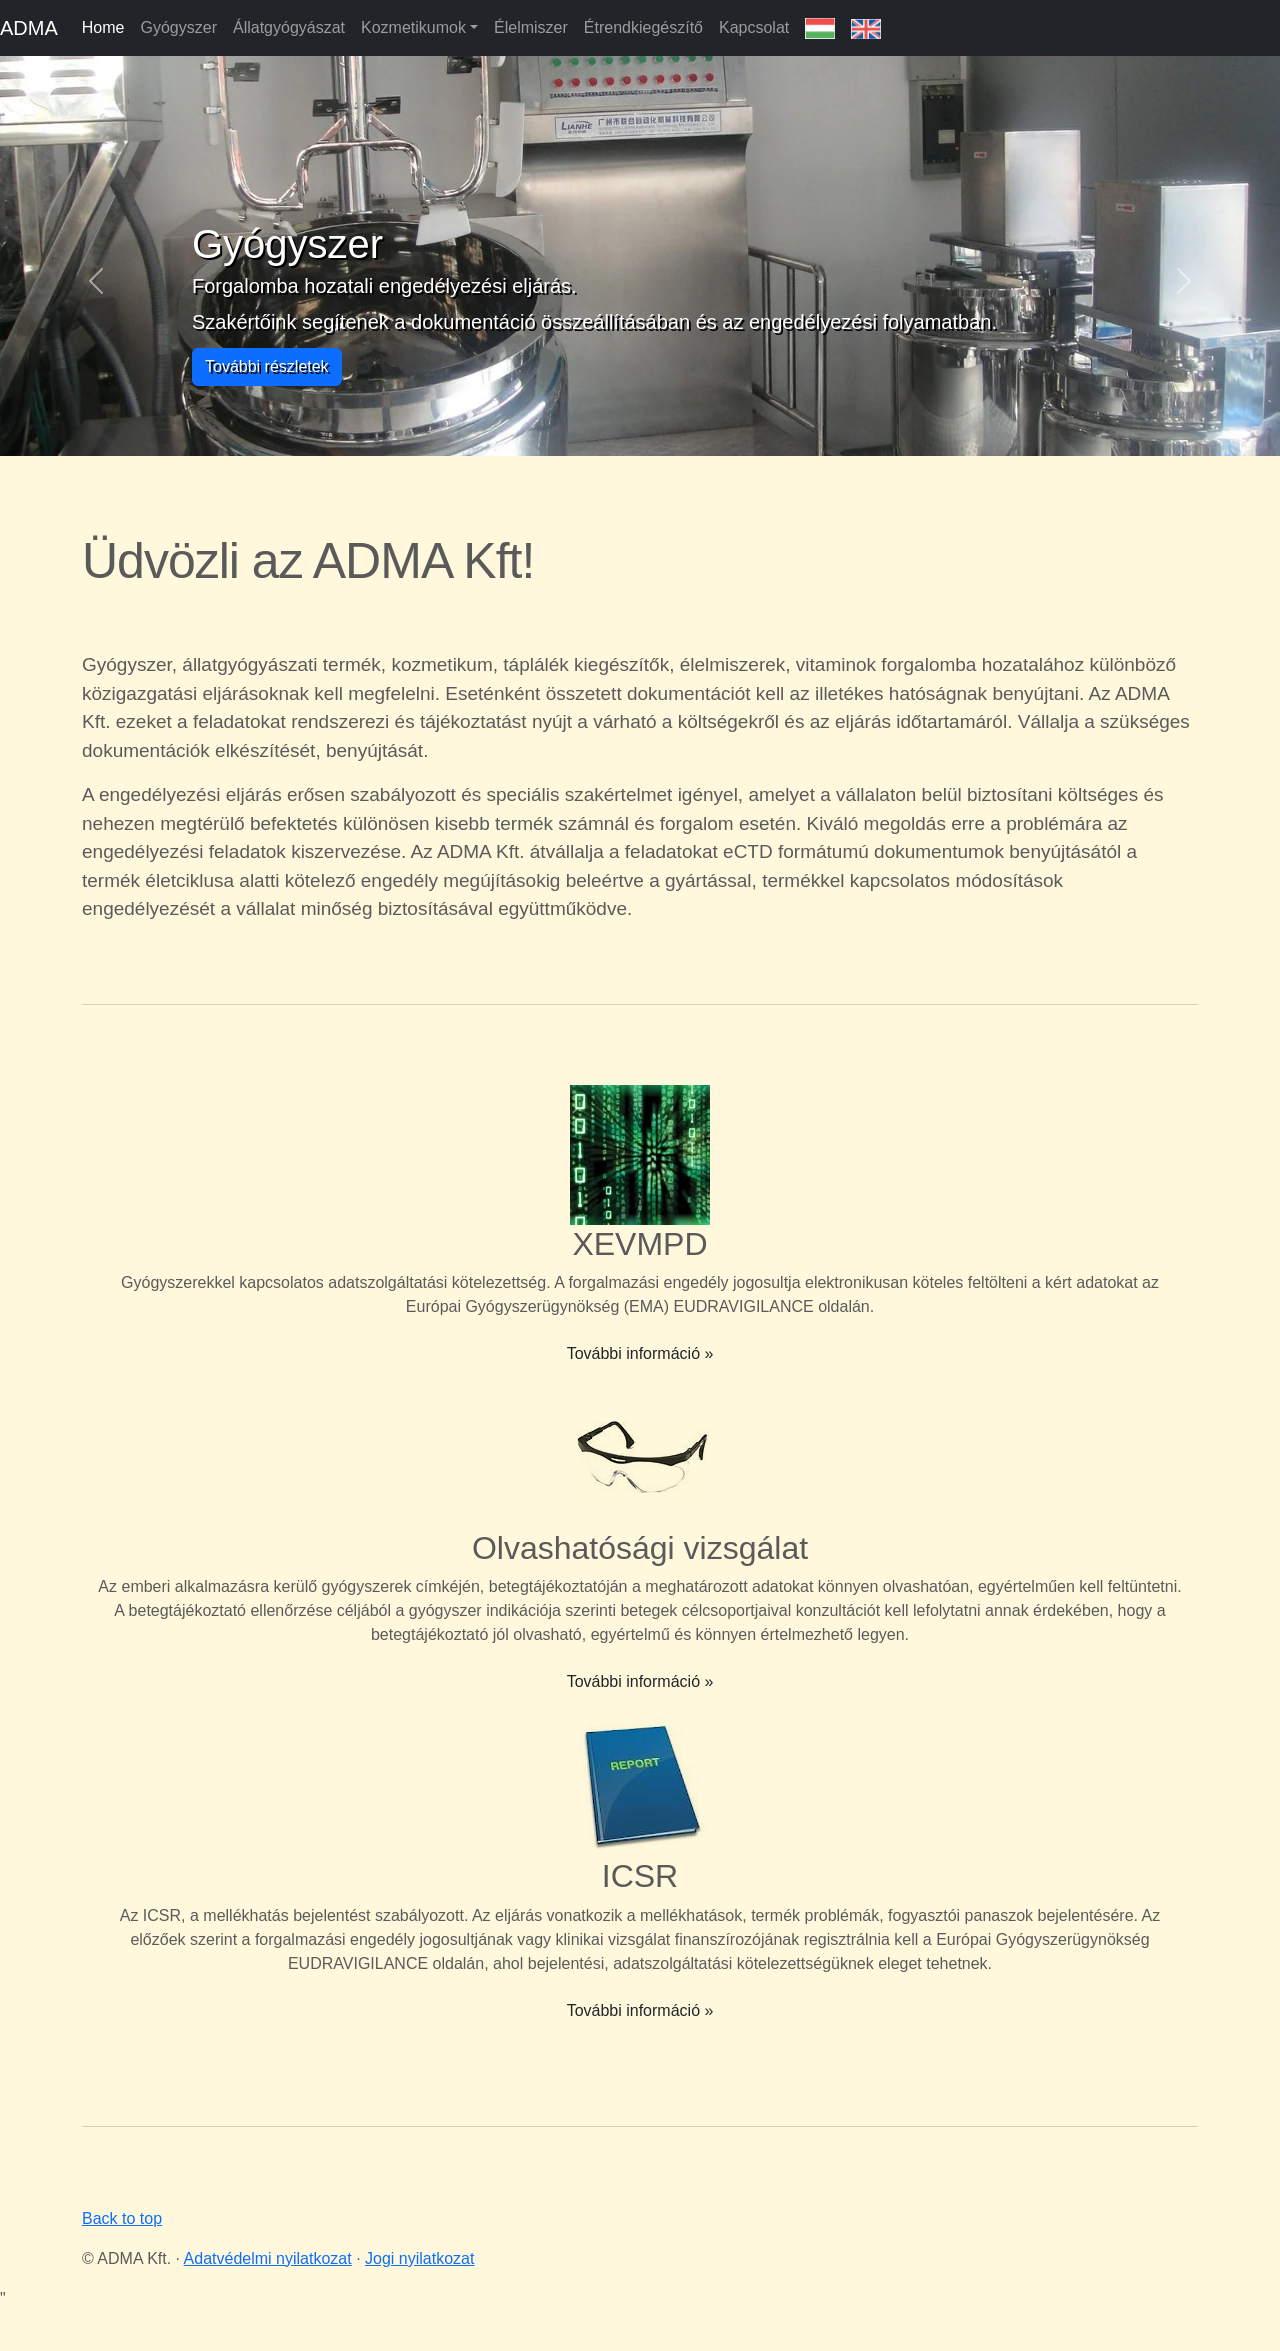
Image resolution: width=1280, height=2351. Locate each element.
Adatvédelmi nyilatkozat (268, 2258)
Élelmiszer (531, 27)
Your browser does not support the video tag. (1032, 569)
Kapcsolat (754, 27)
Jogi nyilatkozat (419, 2258)
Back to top (122, 2218)
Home (103, 27)
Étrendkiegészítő (643, 27)
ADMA (29, 28)
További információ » (640, 1353)
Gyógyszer (178, 27)
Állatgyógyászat (289, 27)
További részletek (267, 366)
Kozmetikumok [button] (413, 27)
